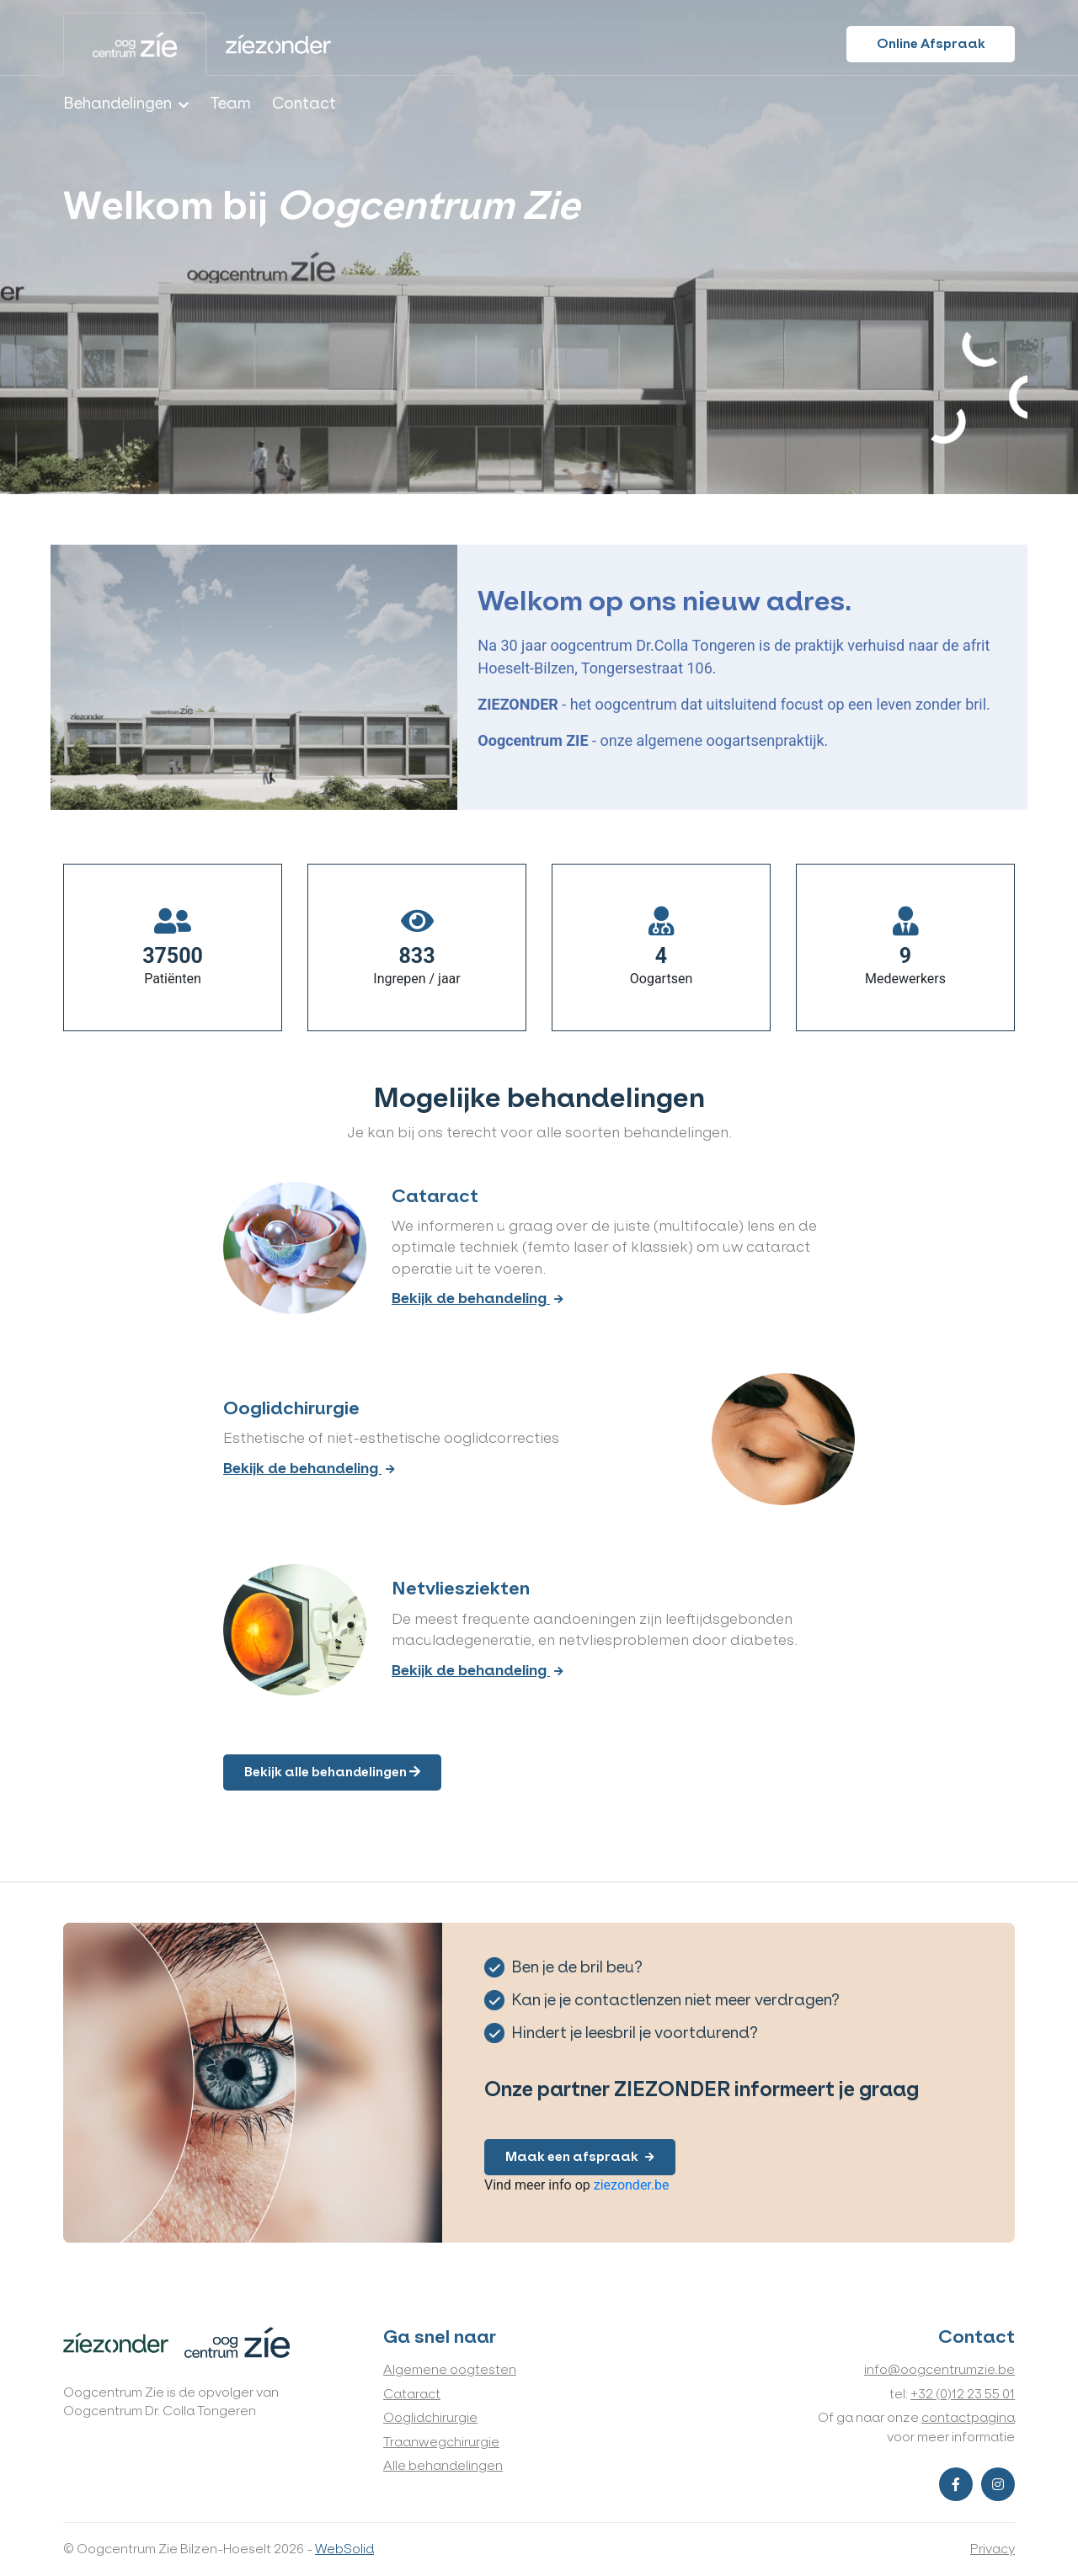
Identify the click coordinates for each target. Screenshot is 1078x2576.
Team (230, 103)
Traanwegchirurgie (441, 2442)
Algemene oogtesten (449, 2369)
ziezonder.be (632, 2185)
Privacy (992, 2549)
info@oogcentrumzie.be (939, 2369)
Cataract (411, 2394)
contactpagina (968, 2417)
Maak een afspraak (579, 2156)
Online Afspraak (931, 43)
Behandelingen (117, 103)
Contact (304, 103)
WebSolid (344, 2549)
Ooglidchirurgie (430, 2417)
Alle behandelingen (443, 2465)
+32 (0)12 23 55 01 (962, 2394)
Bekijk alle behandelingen (332, 1772)
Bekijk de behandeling (477, 1298)
